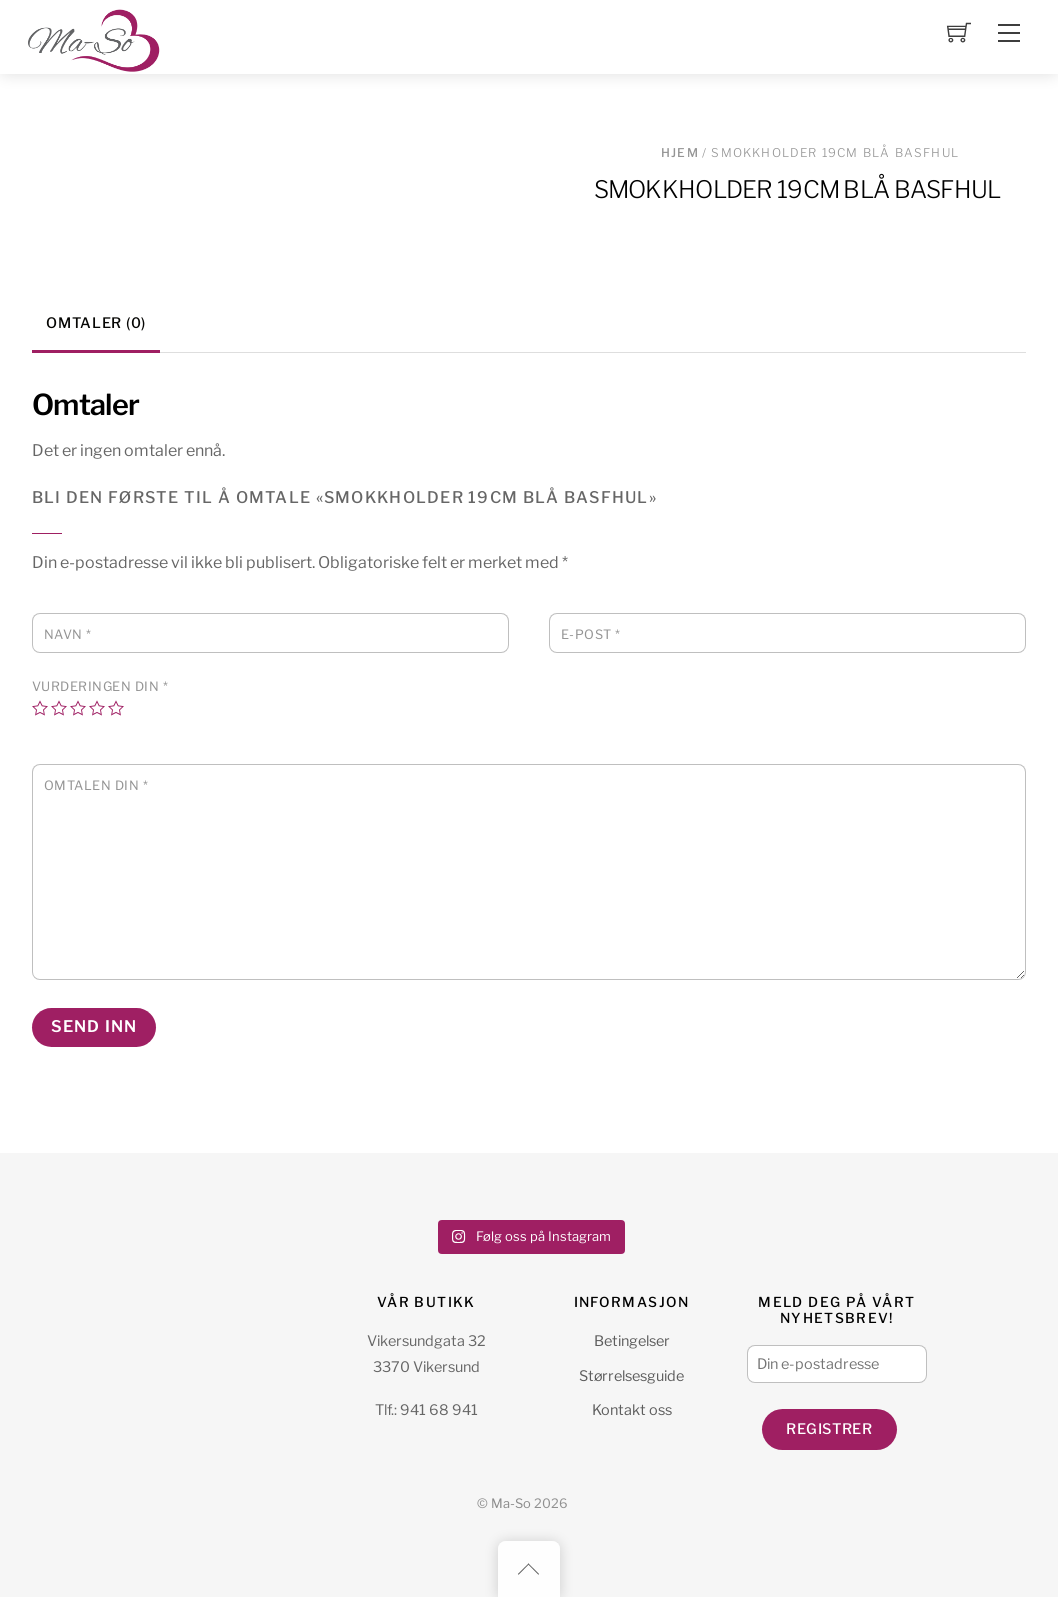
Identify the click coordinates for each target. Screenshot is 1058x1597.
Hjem (680, 152)
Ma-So (511, 1503)
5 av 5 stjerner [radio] (116, 708)
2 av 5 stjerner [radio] (59, 708)
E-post (591, 634)
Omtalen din (96, 785)
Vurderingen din (100, 686)
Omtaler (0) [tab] (96, 323)
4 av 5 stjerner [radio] (97, 708)
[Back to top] (529, 1569)
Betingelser (632, 1341)
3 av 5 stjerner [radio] (78, 708)
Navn (68, 634)
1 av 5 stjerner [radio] (40, 708)
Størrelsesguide (631, 1376)
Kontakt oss (632, 1410)
